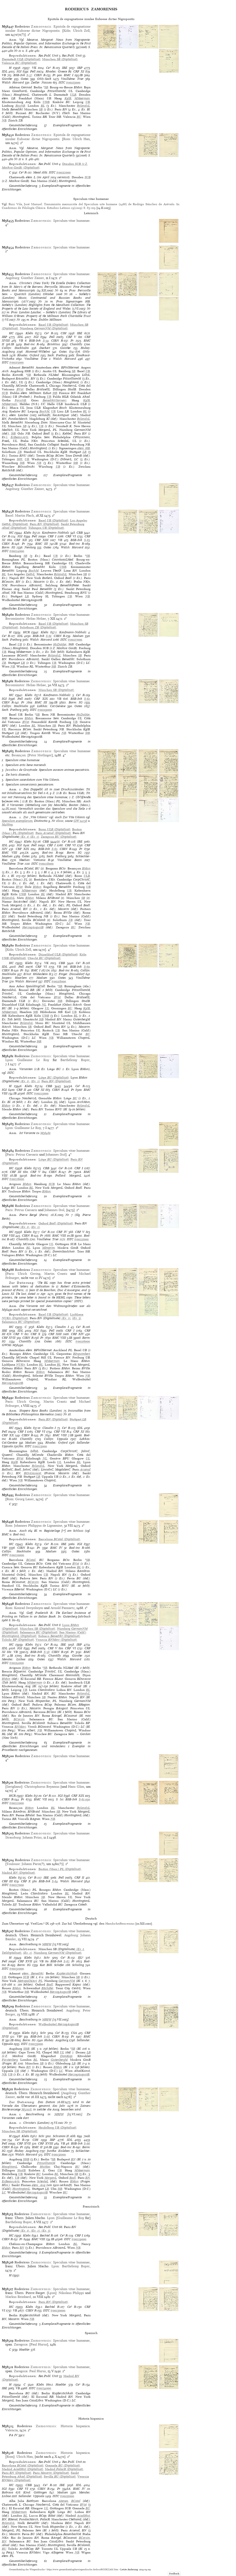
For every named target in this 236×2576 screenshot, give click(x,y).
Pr (54, 75)
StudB (21, 2170)
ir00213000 (73, 82)
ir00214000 (16, 1663)
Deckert (44, 348)
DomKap (66, 2056)
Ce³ (48, 68)
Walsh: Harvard (13, 82)
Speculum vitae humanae (71, 221)
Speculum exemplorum (17, 821)
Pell (32, 71)
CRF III (15, 1172)
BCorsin (33, 1582)
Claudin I (62, 1327)
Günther (7, 79)
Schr (47, 1958)
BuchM (44, 411)
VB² (4, 1548)
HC (11, 333)
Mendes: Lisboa (13, 1659)
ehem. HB (83, 448)
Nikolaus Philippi (71, 2293)
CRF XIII (41, 540)
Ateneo (63, 2501)
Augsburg (12, 278)
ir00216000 (83, 1341)
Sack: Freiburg (57, 355)
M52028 (26, 2109)
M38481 (45, 1133)
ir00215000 (16, 362)
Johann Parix (31, 1864)
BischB (20, 106)
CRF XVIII (45, 2143)
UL (47, 1008)
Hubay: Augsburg (56, 2040)
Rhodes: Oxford (28, 355)
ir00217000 (75, 640)
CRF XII (20, 540)
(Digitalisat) (21, 59)
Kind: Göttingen (35, 2492)
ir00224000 (16, 551)
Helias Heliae (36, 618)
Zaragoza (20, 2344)
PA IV (13, 2435)
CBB (80, 533)
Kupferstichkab (66, 1973)
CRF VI (70, 536)
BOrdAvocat (32, 1473)
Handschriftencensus (119, 1924)
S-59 (46, 341)
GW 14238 (80, 821)
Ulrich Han (81, 139)
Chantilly (76, 344)
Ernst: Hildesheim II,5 (38, 974)
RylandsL (83, 106)
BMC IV (56, 1548)
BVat (20, 389)
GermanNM (67, 1981)
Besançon (19, 755)
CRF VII (59, 1431)
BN (4, 916)
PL (26, 879)
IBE (64, 68)
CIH (63, 333)
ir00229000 (79, 2239)
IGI (19, 71)
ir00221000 (81, 1239)
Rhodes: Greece (56, 71)
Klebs (29, 333)
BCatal (30, 1560)
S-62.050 (84, 1799)
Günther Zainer (32, 278)
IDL (4, 71)
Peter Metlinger (40, 755)
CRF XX (8, 1435)
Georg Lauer (24, 1499)
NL (44, 1005)
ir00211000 (67, 2496)
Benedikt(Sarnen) (55, 400)
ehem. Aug (38, 2185)
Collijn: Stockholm (15, 348)
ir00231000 (59, 2154)
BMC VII (40, 1799)
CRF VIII (8, 1236)
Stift (19, 459)
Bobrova (7, 2492)
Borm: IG (8, 547)
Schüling (78, 1965)
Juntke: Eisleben (58, 2151)
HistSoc (45, 2167)
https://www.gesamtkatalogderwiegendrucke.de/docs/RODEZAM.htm (82, 2569)
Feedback (174, 2573)
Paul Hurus (38, 2344)
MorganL (50, 2178)
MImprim (48, 1248)
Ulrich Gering (29, 1274)
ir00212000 (63, 172)
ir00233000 (36, 2044)
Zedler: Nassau (41, 82)
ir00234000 (43, 2388)
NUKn (20, 1365)
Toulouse (13, 1864)
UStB (46, 102)
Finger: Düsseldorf (71, 974)
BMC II (37, 2147)
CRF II (21, 1090)
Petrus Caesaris (27, 1154)
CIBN (38, 75)
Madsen (78, 636)
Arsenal (85, 1469)
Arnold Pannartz (62, 1608)
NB (4, 120)
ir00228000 (46, 864)
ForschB (20, 400)
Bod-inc (29, 344)
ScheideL (42, 2181)
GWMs (7, 1345)
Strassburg (13, 1837)
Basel (9, 515)
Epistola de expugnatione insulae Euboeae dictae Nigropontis (48, 28)
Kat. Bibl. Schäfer (52, 1965)
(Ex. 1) (24, 837)
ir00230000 (58, 2310)
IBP (80, 68)
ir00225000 (41, 1093)
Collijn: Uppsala (56, 1439)
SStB (26, 2049)
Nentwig (30, 547)
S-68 (47, 2036)
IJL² (80, 1958)
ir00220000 (16, 1555)
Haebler (24, 2349)
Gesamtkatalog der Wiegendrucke (27, 2569)
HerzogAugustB (33, 927)
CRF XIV (77, 1334)
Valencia (11, 2430)
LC (61, 2071)
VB (4, 75)
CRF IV (61, 1232)
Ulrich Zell (81, 31)
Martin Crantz (55, 1274)
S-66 (87, 2143)
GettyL (30, 574)
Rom (66, 139)
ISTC (62, 82)
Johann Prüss (32, 1837)
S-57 (29, 75)
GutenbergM (59, 2060)
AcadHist (83, 2516)
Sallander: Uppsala (31, 2496)
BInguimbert (81, 1354)
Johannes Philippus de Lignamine (38, 1525)
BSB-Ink (19, 75)
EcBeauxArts (19, 437)
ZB (20, 452)
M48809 (7, 824)
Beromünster (14, 618)
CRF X (35, 1334)
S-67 (66, 1961)
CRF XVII (8, 1338)
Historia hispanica (75, 2426)
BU (79, 117)
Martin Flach (24, 515)
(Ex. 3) (76, 1318)
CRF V (71, 337)
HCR (26, 632)
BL (43, 106)
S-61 (48, 636)
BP (15, 1904)
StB (55, 393)
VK (34, 68)
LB (84, 452)
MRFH (46, 1944)
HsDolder (60, 644)
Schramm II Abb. (64, 2136)
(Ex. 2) (34, 837)
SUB (88, 177)
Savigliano (13, 1786)
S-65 (54, 849)
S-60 (87, 967)
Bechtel (45, 2235)
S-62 (87, 699)
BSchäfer (47, 1988)
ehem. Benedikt (32, 1973)
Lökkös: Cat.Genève (51, 706)
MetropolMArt (27, 1981)
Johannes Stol (55, 1154)
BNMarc (20, 1727)
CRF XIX (41, 699)
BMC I (68, 75)
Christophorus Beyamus (41, 1786)
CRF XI (78, 71)
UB (88, 102)
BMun (29, 718)
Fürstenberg (10, 2060)
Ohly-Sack (44, 79)
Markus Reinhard (18, 2297)
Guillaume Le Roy (33, 1060)
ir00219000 (45, 710)
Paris (10, 1154)
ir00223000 (39, 1446)
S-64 (55, 1881)
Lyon (9, 1060)
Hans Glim (76, 1786)
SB (46, 87)
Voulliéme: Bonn (69, 860)
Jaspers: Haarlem (14, 978)
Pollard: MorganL (68, 1175)
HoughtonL (9, 2167)
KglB (68, 98)
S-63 (87, 540)
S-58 (47, 1652)
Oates (25, 79)
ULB (73, 95)
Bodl (50, 1984)
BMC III (41, 544)
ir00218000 (59, 981)
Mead (37, 172)
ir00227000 (16, 1885)
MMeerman (82, 98)
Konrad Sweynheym (28, 1608)
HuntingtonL (21, 2189)
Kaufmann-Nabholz (55, 533)
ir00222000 (16, 1803)
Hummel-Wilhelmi (38, 352)
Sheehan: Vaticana (32, 860)
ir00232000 (16, 1969)
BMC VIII (9, 853)
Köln (66, 31)
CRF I (52, 536)
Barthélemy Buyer (75, 1060)
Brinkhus (53, 344)
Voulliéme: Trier (72, 79)
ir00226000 (16, 1179)
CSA (74, 2033)
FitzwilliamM (46, 2163)
